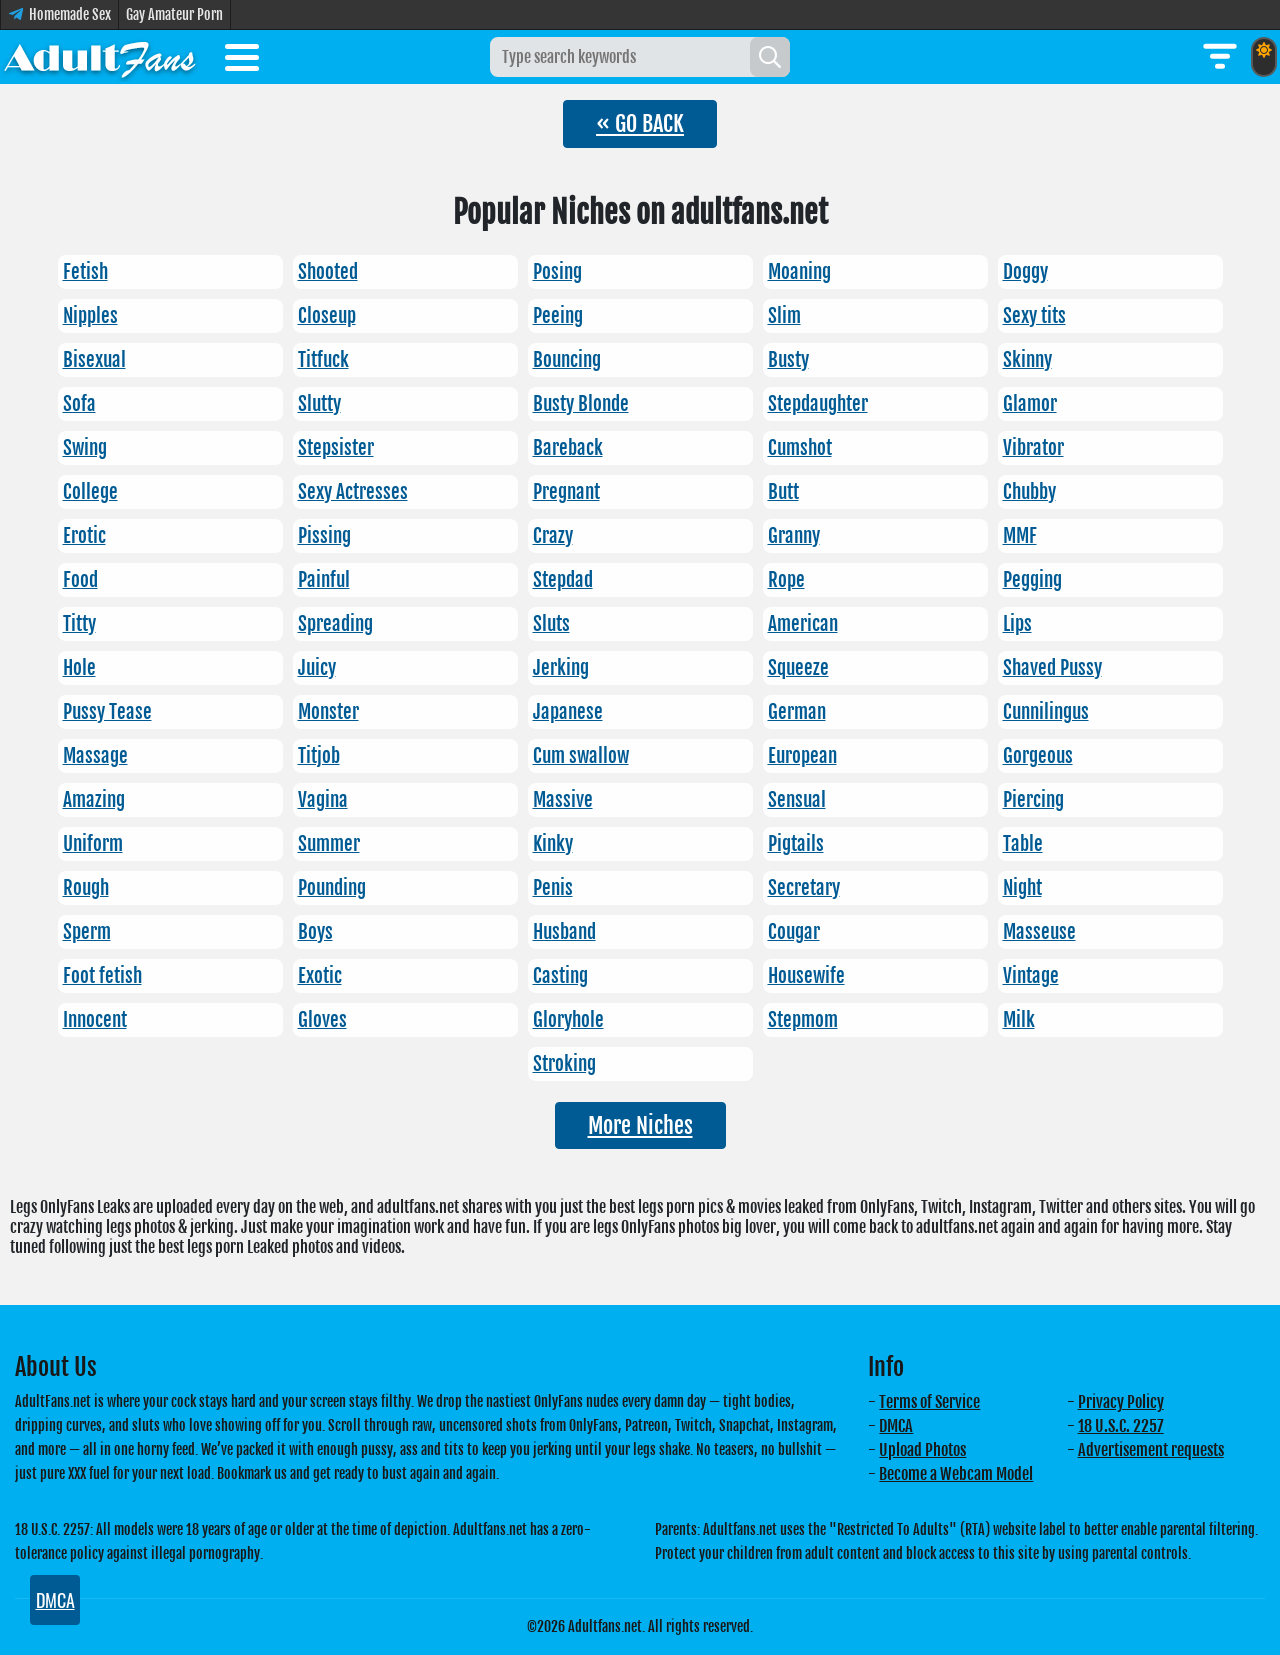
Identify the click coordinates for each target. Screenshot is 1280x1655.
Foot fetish (102, 976)
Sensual (797, 800)
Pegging (1032, 580)
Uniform (93, 844)
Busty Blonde (581, 404)
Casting (560, 976)
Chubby (1029, 492)
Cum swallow (581, 756)
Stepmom (803, 1020)
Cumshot (800, 448)
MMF (1020, 536)
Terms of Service (929, 1402)
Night (1022, 888)
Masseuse (1039, 932)
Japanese (568, 712)
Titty (79, 624)
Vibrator (1033, 448)
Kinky (553, 844)
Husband (564, 932)
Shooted (328, 272)
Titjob (319, 756)
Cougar (794, 932)
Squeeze (798, 668)
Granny (794, 536)
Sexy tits (1034, 316)
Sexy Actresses (353, 492)
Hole (79, 668)
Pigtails (796, 844)
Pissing (324, 536)
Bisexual (94, 360)
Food (80, 580)
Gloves (322, 1020)
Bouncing (567, 360)
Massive (563, 800)
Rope (786, 580)
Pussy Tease (107, 712)
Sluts (551, 624)
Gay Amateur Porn (174, 14)
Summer (329, 844)
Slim (784, 316)
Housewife (806, 976)
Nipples (90, 316)
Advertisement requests (1151, 1450)
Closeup (327, 316)
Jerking (561, 668)
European (802, 756)
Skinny (1027, 360)
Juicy (317, 668)
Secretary (804, 888)
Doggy (1025, 272)
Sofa (79, 404)
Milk (1019, 1020)
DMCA (896, 1426)
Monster (328, 712)
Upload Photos (922, 1450)
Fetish (85, 272)
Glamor (1030, 404)
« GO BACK (640, 123)
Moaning (799, 272)
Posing (557, 272)
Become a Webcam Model (956, 1474)
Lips (1017, 624)
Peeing (558, 316)
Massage (95, 756)
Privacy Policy (1121, 1402)
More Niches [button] (640, 1125)
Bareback (568, 448)
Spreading (335, 624)
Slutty (319, 404)
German (797, 712)
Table (1023, 844)
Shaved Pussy (1052, 668)
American (803, 624)
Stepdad (563, 580)
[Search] (770, 57)
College (90, 492)
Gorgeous (1038, 756)
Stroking (564, 1064)
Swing (85, 448)
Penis (553, 888)
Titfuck (323, 360)
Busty (788, 360)
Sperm (87, 932)
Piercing (1033, 800)
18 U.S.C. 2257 (1121, 1426)
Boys (315, 932)
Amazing (94, 800)
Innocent (95, 1020)
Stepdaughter (818, 404)
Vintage (1031, 976)
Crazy (553, 536)
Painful (324, 580)
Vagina (323, 800)
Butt (783, 492)
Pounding (332, 888)
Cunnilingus (1046, 712)
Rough (86, 888)
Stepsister (336, 448)
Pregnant (566, 492)
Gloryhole (568, 1020)
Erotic (84, 536)
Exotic (320, 976)
